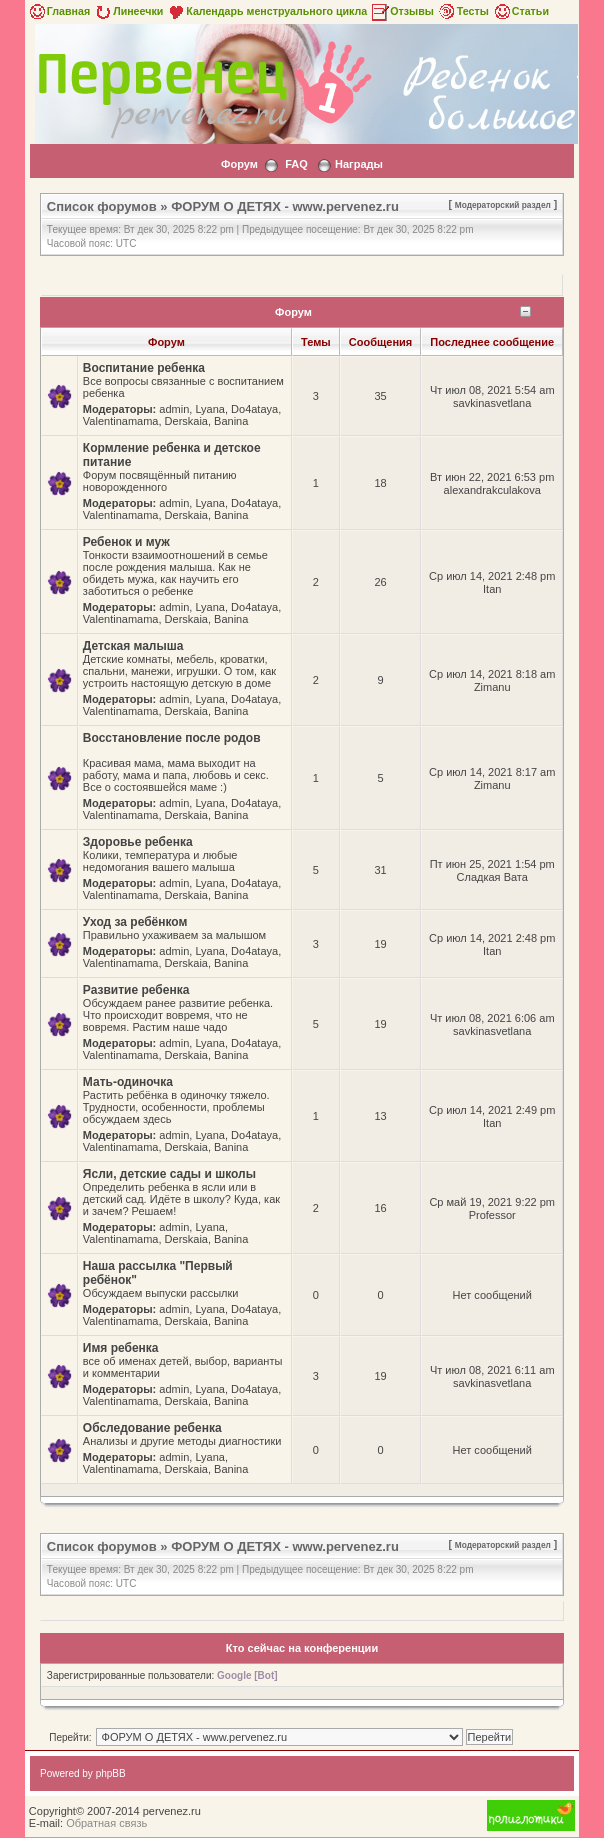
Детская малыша (133, 646)
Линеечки (128, 11)
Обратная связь (106, 1823)
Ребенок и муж (126, 542)
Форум (239, 164)
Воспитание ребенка (144, 368)
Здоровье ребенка (138, 842)
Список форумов (102, 206)
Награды (359, 164)
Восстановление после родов (172, 738)
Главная (58, 11)
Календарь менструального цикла (266, 11)
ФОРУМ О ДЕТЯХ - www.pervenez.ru (285, 206)
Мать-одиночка (128, 1082)
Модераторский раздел (503, 205)
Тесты (463, 11)
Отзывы (402, 11)
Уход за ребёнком (135, 922)
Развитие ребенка (136, 990)
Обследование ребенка (152, 1428)
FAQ (296, 164)
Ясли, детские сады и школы (169, 1174)
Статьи (520, 11)
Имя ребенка (121, 1348)
